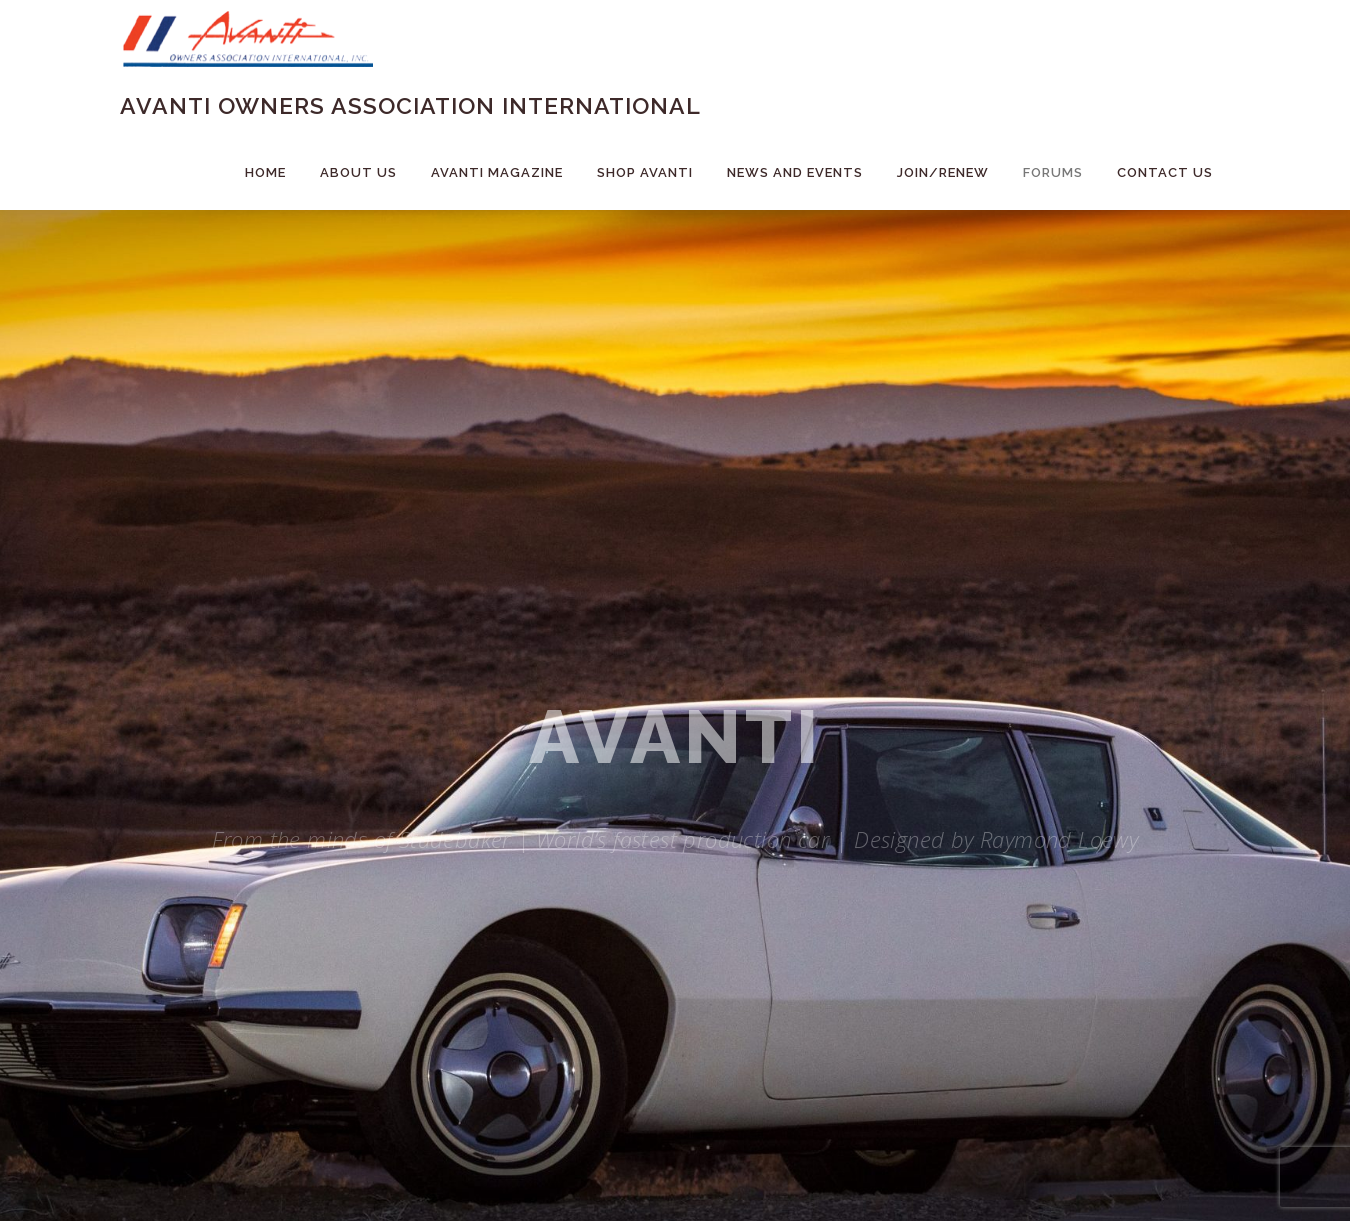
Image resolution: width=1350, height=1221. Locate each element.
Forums (1053, 172)
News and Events (795, 172)
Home (265, 172)
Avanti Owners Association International (410, 105)
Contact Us (1165, 172)
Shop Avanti (645, 172)
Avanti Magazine (497, 172)
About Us (358, 172)
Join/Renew (943, 172)
